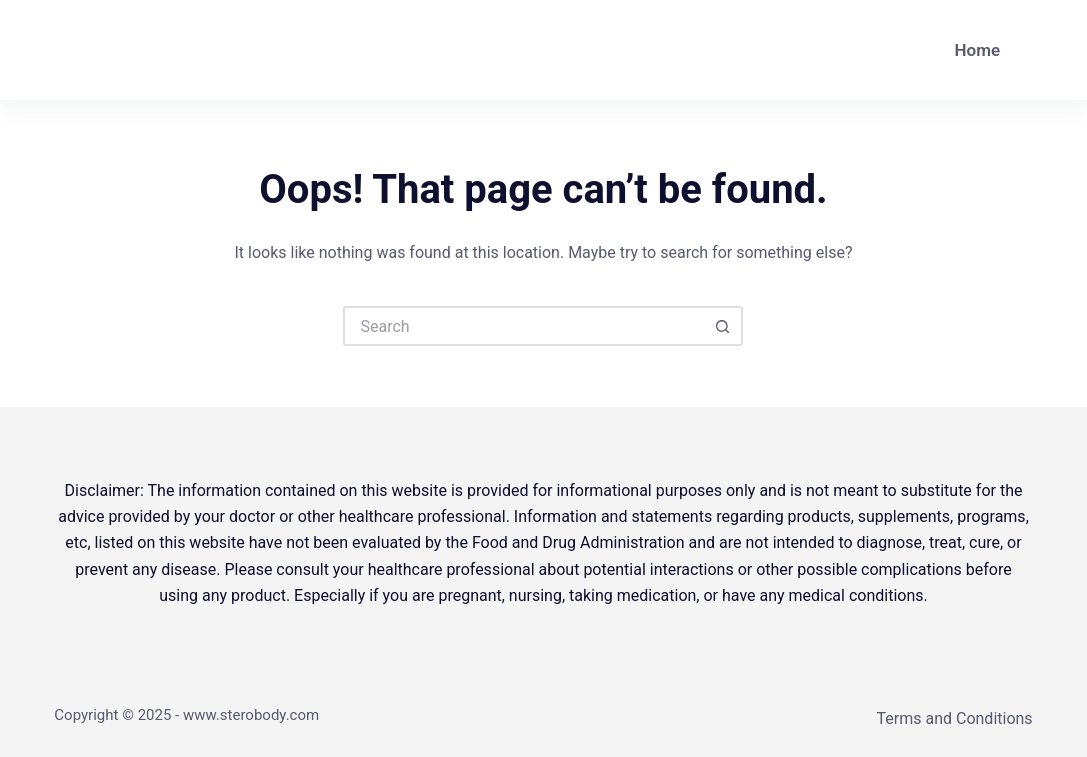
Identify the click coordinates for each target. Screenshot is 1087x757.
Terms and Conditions (955, 718)
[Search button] (723, 326)
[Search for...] (523, 326)
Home (978, 50)
